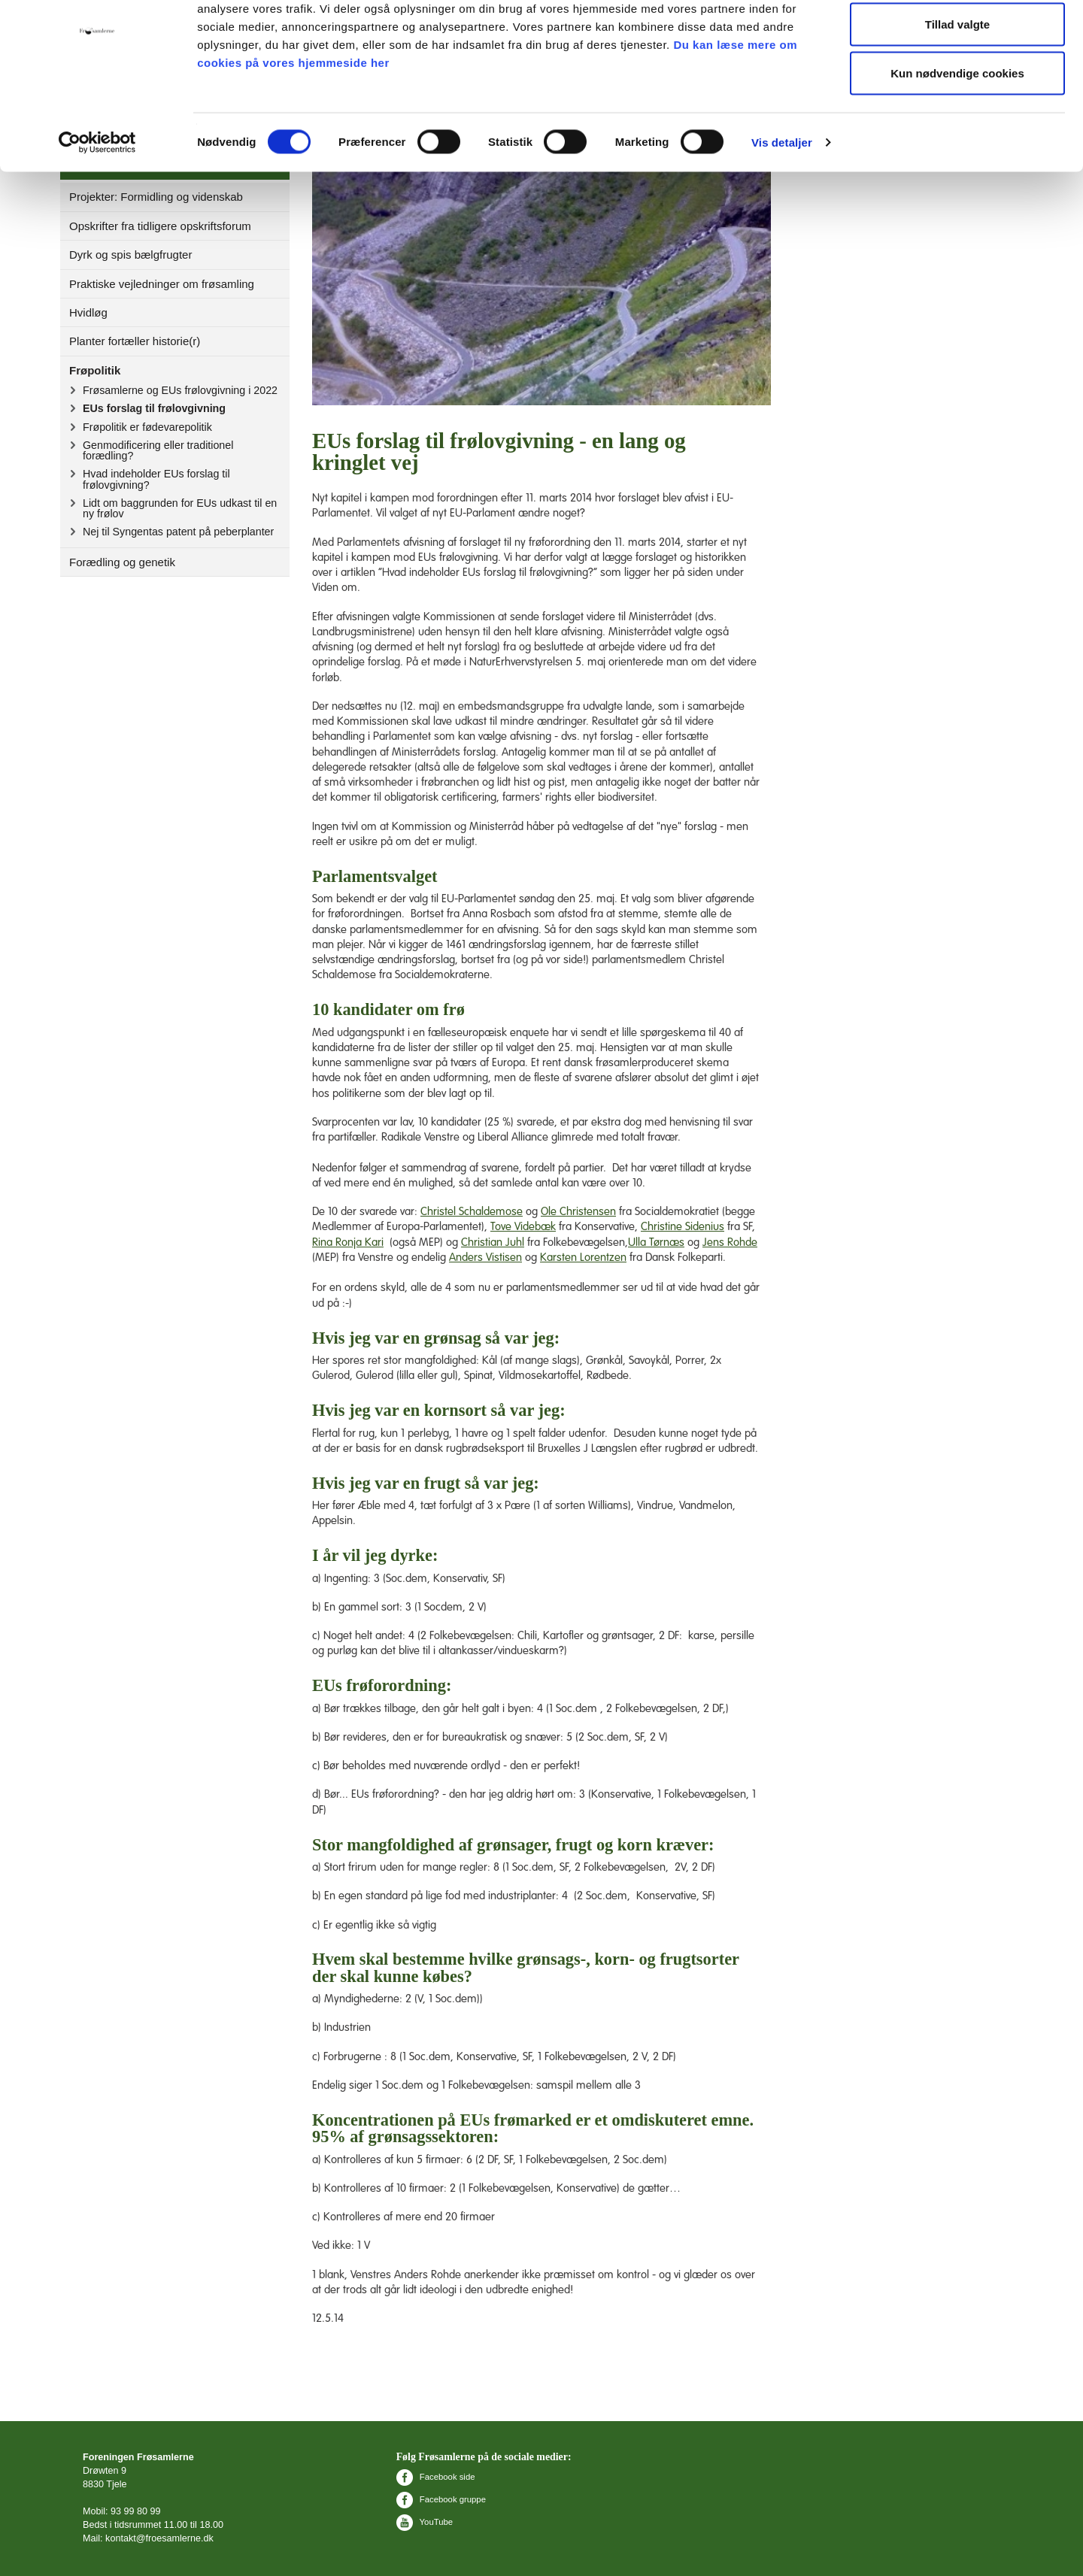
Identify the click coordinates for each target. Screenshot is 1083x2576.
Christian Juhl (492, 1242)
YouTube (424, 2521)
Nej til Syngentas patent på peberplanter (178, 532)
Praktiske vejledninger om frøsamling (161, 283)
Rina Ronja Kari (348, 1242)
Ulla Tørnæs (656, 1242)
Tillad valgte (957, 89)
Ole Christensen (578, 1211)
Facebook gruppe (441, 2499)
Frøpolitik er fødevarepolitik (147, 427)
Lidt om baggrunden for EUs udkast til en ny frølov (180, 508)
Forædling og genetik (122, 562)
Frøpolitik (94, 370)
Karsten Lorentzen (583, 1257)
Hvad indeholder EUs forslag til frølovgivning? (156, 479)
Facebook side (435, 2476)
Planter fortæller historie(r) (134, 341)
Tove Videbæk (523, 1226)
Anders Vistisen (485, 1257)
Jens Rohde (729, 1242)
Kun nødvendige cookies (957, 138)
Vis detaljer (781, 207)
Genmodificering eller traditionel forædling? (158, 450)
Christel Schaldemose (471, 1211)
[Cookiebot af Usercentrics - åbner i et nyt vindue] (97, 207)
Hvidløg (88, 312)
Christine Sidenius (682, 1226)
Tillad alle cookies (957, 39)
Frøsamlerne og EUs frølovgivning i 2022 (180, 390)
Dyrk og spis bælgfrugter (130, 254)
